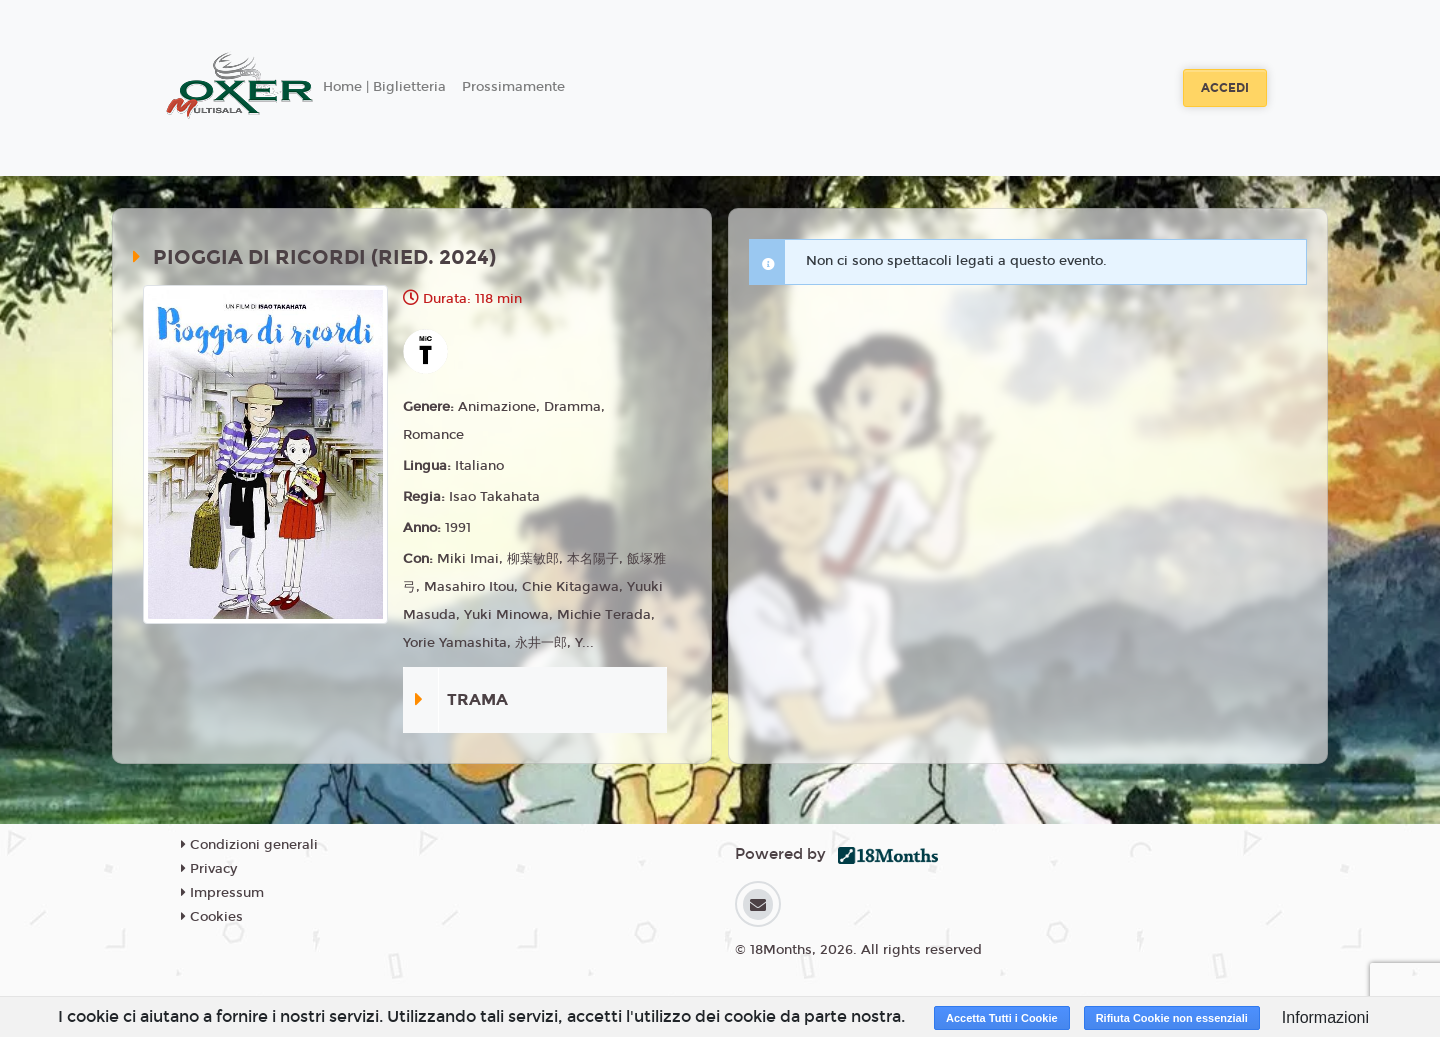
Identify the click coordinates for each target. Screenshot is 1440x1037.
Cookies (212, 917)
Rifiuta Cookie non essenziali (1172, 1018)
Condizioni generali (249, 845)
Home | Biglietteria (384, 87)
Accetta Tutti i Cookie (1002, 1018)
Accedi (1225, 88)
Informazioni (1325, 1017)
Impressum (222, 893)
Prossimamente (513, 87)
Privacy (209, 869)
